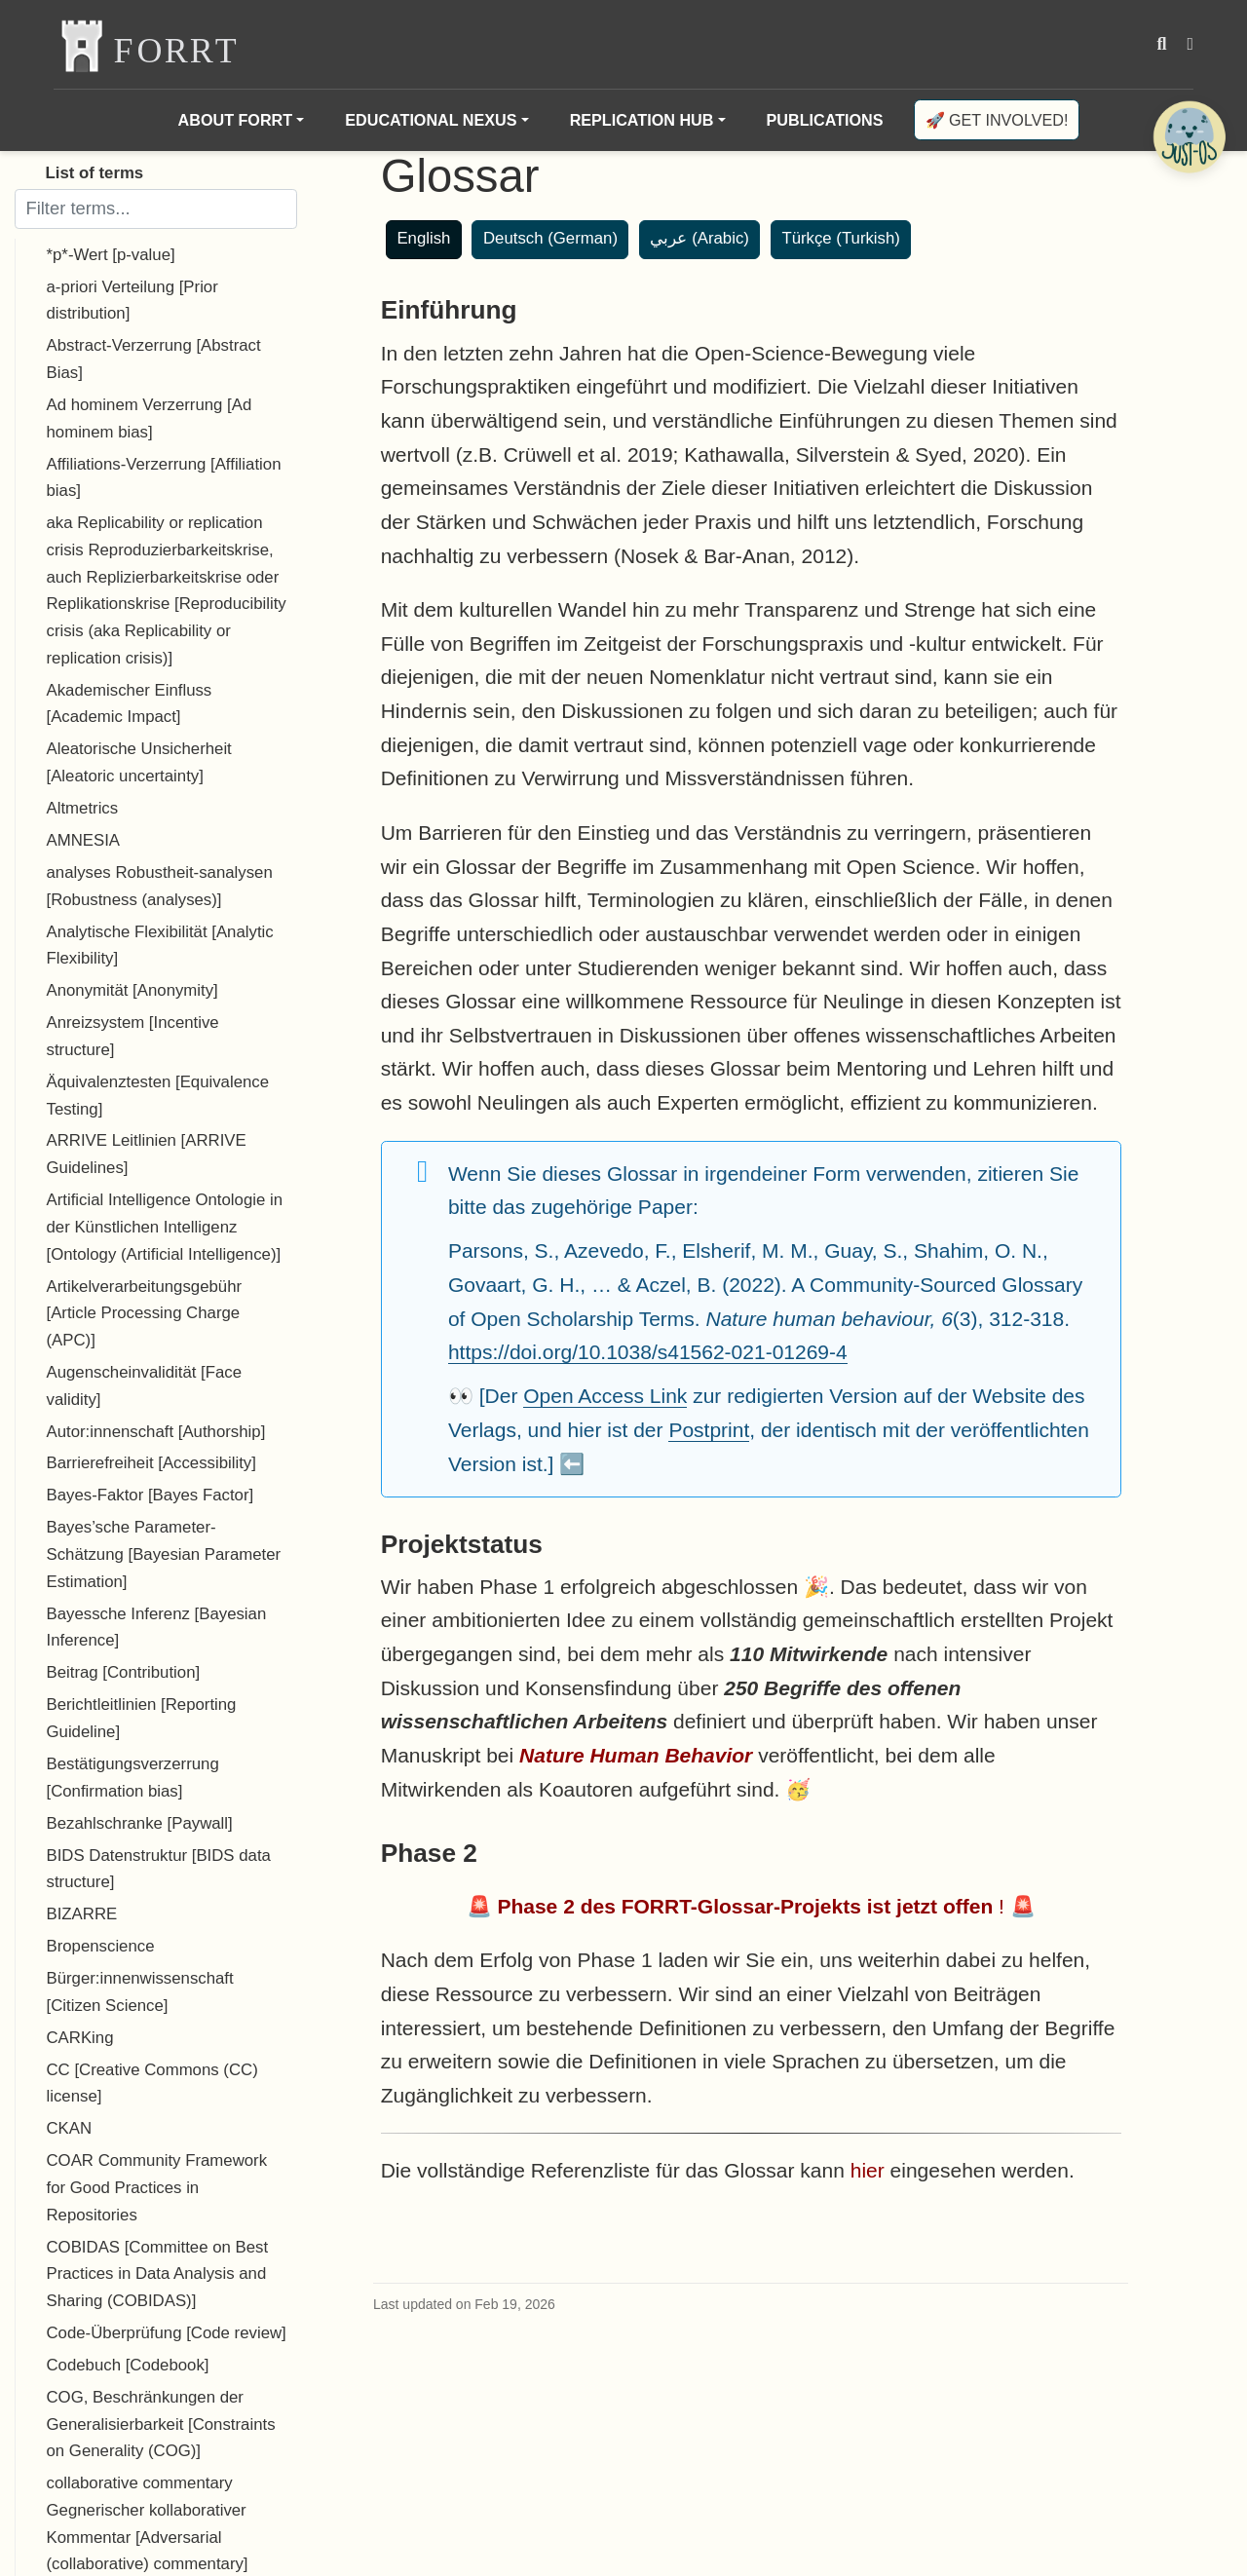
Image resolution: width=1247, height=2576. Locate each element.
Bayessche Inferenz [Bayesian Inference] (157, 1627)
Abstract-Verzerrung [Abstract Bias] (154, 359)
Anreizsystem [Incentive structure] (133, 1036)
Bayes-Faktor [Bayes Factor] (150, 1495)
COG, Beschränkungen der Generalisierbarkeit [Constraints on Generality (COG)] (161, 2424)
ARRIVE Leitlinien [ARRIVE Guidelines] (146, 1154)
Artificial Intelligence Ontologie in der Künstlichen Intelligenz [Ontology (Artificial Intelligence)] (165, 1227)
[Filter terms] (156, 208)
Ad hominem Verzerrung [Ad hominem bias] (149, 418)
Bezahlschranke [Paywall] (140, 1823)
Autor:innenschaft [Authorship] (156, 1431)
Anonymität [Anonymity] (132, 990)
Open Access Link (605, 1395)
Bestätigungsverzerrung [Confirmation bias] (133, 1777)
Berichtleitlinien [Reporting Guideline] (142, 1718)
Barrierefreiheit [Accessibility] (151, 1463)
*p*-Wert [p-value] (111, 255)
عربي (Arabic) (699, 238)
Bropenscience (101, 1946)
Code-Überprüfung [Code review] (166, 2333)
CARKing (80, 2037)
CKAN (70, 2128)
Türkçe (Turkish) (840, 238)
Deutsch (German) (550, 238)
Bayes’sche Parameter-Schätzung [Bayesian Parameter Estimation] (164, 1554)
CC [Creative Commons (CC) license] (152, 2083)
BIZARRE (82, 1914)
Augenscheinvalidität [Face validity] (145, 1386)
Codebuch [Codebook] (128, 2365)
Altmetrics (83, 808)
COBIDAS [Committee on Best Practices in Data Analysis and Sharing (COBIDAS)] (158, 2274)
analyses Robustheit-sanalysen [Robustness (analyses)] (160, 886)
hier (867, 2170)
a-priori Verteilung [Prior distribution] (132, 300)
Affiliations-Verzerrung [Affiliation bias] (164, 478)
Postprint (708, 1430)
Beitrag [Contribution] (124, 1672)
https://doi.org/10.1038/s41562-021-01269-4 (648, 1352)
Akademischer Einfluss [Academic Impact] (129, 704)
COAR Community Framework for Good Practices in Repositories (157, 2187)
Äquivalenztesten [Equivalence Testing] (158, 1095)
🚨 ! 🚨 (751, 1906)
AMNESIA (84, 840)
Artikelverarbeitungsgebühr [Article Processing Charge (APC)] (145, 1313)
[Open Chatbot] (1189, 136)
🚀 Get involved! (997, 120)
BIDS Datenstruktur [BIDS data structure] (159, 1869)
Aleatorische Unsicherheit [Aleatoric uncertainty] (139, 762)
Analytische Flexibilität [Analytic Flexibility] (160, 945)
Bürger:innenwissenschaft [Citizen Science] (140, 1992)
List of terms (95, 173)
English (423, 238)
